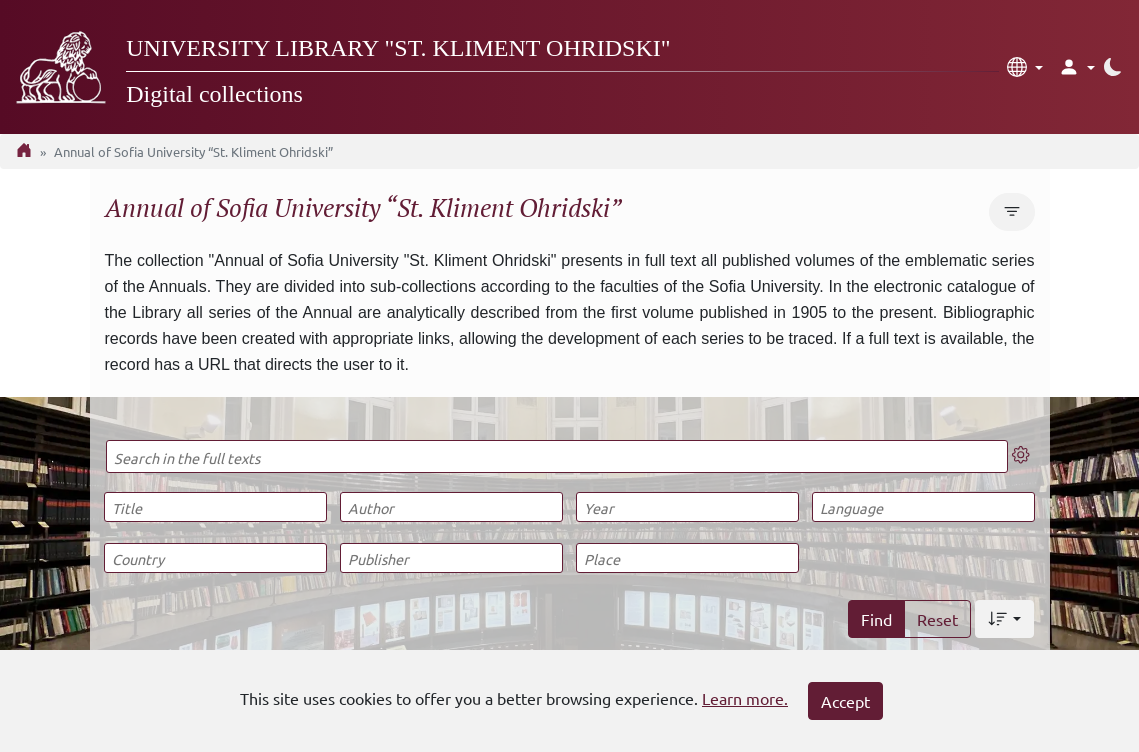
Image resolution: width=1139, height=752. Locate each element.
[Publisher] (451, 558)
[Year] (687, 507)
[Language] (923, 507)
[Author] (451, 507)
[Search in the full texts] (557, 456)
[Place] (687, 558)
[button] (1025, 67)
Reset (937, 619)
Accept (845, 701)
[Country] (215, 558)
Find (876, 619)
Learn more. (745, 698)
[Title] (215, 507)
